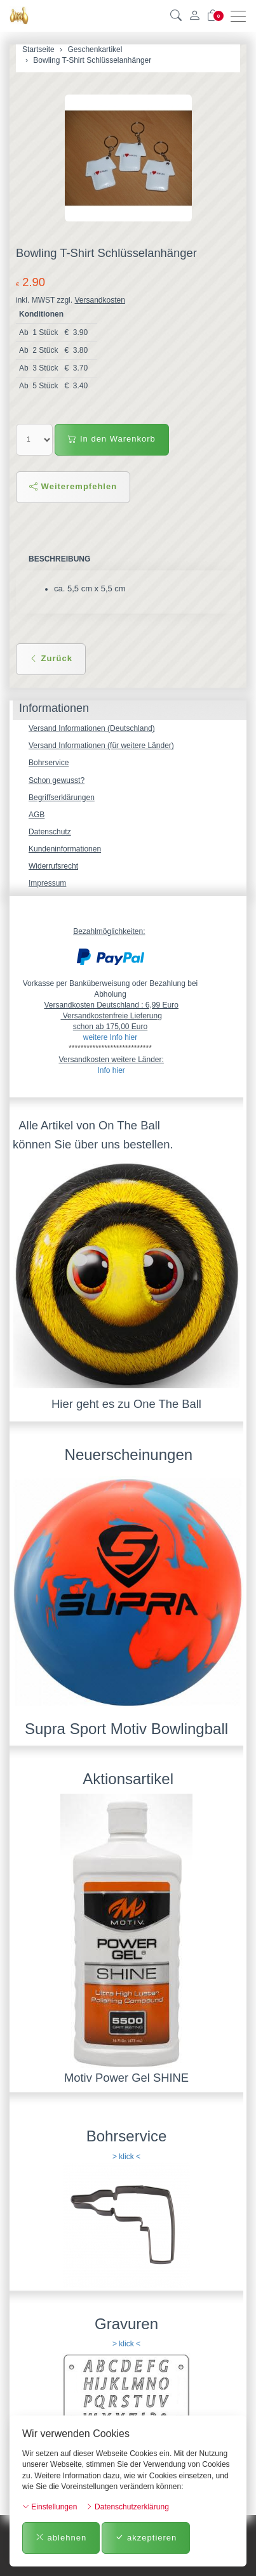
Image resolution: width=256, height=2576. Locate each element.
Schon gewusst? (56, 780)
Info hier (111, 1070)
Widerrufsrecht (53, 866)
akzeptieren (146, 2537)
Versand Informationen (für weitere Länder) (101, 745)
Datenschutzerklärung (127, 2506)
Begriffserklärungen (62, 797)
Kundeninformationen (65, 848)
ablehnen (61, 2537)
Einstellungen (49, 2506)
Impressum (47, 883)
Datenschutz (50, 831)
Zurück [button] (50, 658)
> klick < (126, 2156)
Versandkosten (99, 300)
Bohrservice (49, 762)
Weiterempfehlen (73, 486)
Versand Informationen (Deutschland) (92, 728)
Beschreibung (59, 559)
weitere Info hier (110, 1037)
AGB (36, 814)
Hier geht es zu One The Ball (126, 1403)
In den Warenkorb (111, 439)
